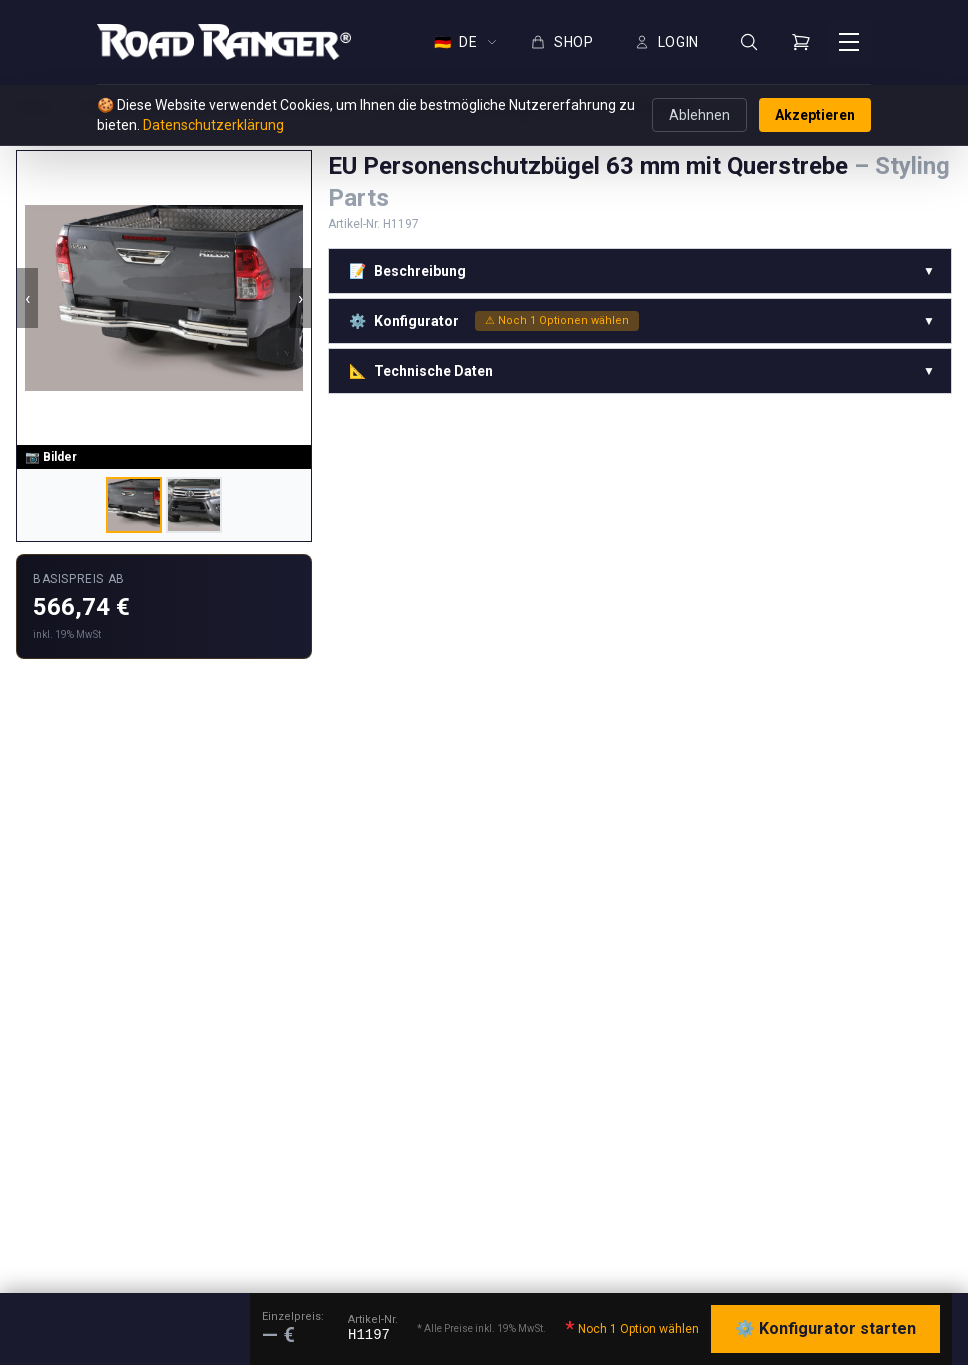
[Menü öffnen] (849, 42)
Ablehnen (699, 115)
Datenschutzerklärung (213, 125)
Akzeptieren (815, 115)
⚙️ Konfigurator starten (825, 1328)
